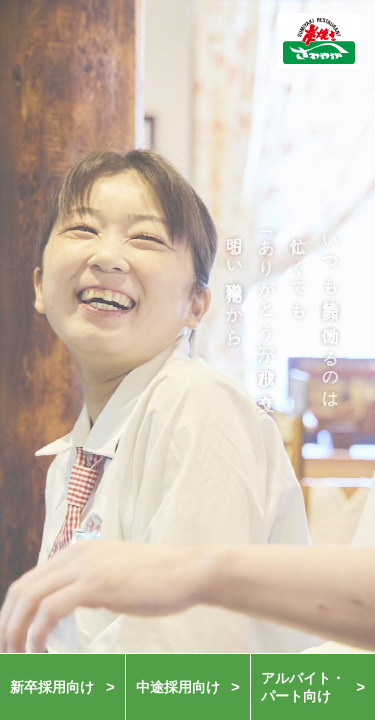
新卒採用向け (52, 687)
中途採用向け (178, 687)
